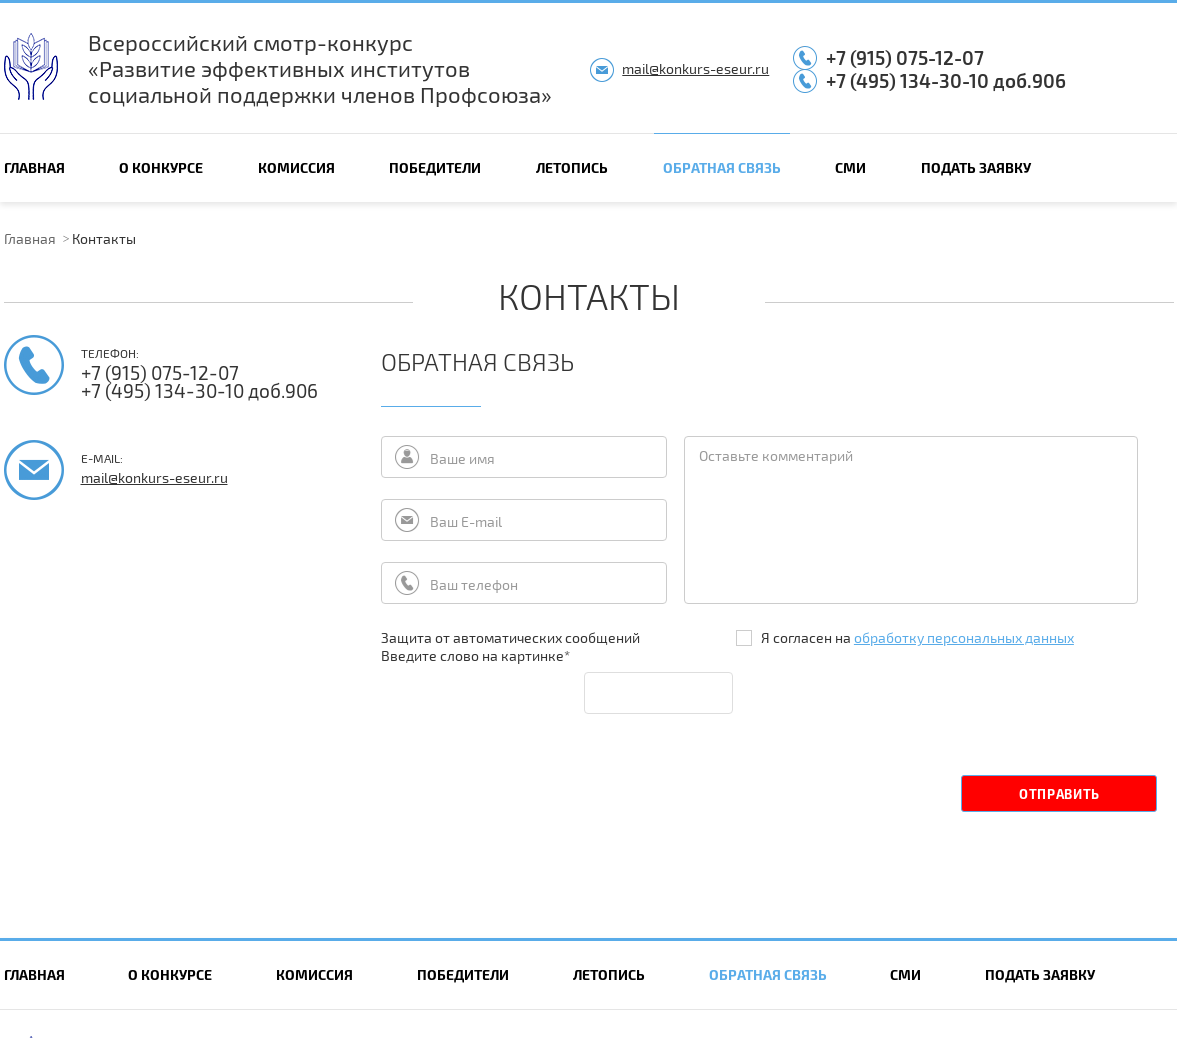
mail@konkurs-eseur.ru (695, 68)
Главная (34, 167)
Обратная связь (722, 167)
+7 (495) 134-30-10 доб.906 (946, 80)
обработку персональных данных (964, 637)
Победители (435, 167)
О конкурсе (161, 167)
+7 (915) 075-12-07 (905, 57)
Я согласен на (905, 637)
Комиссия (296, 167)
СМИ (850, 167)
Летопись (572, 167)
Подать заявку (976, 167)
